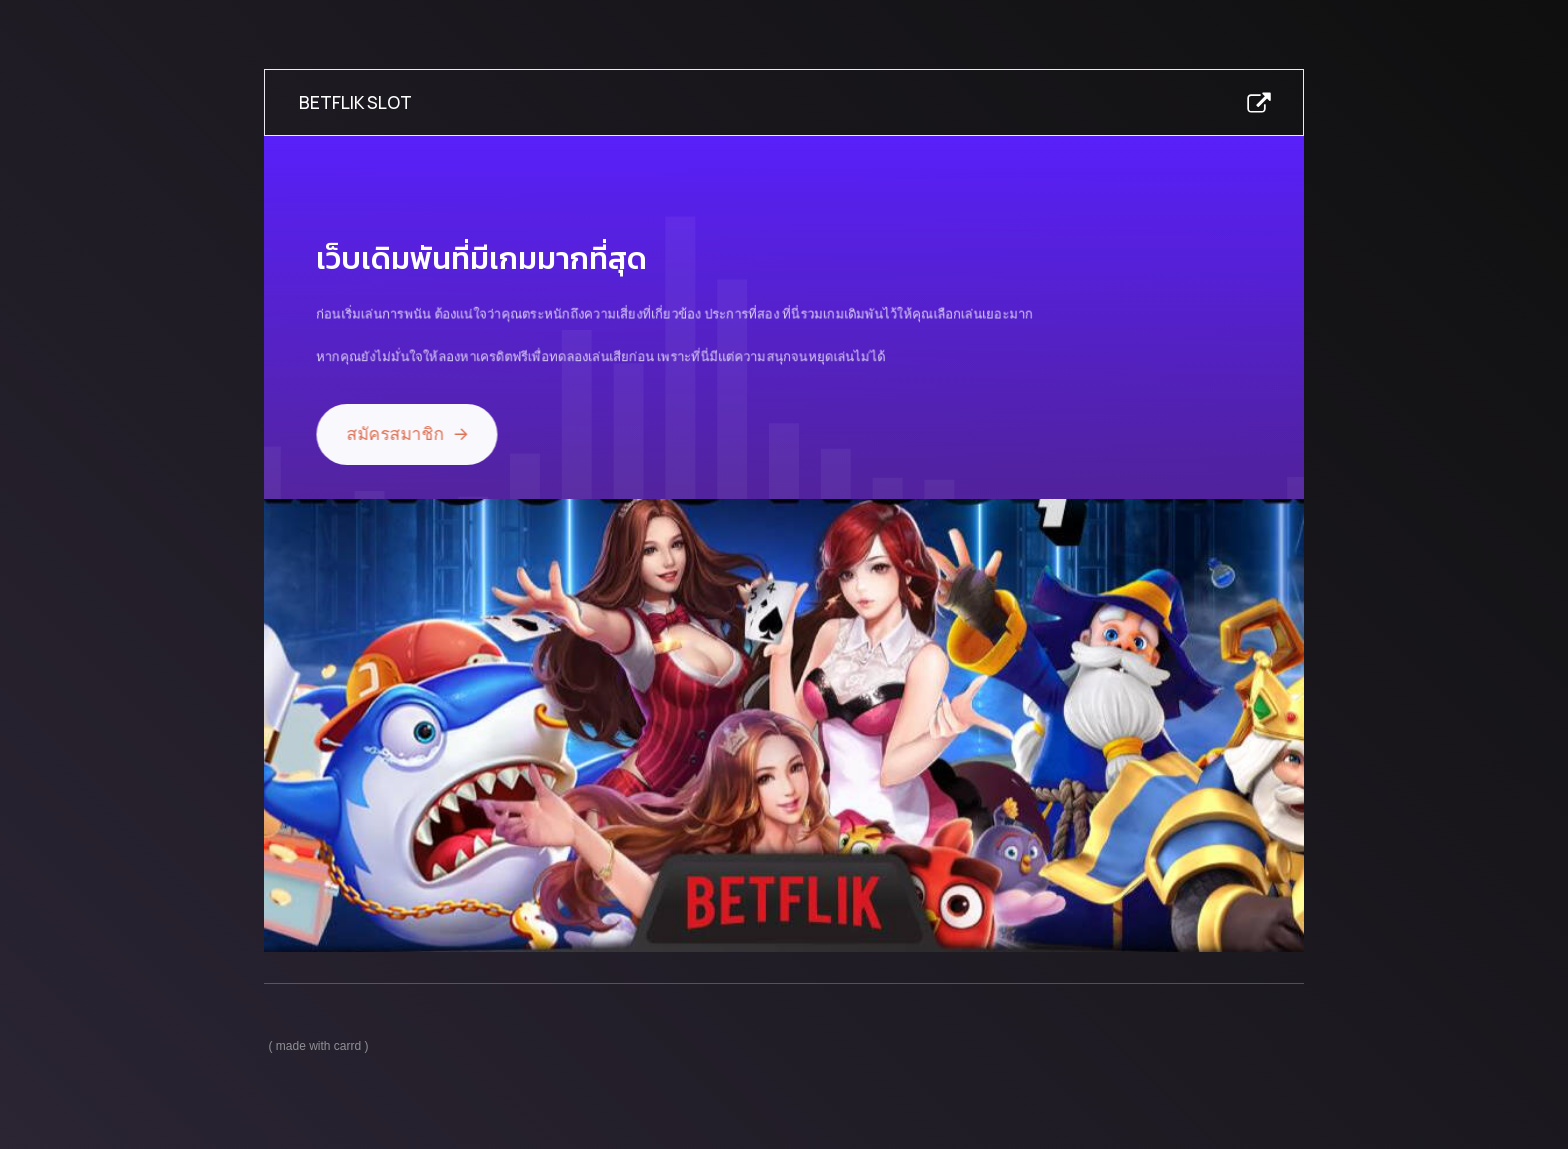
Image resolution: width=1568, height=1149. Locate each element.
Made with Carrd (318, 1046)
